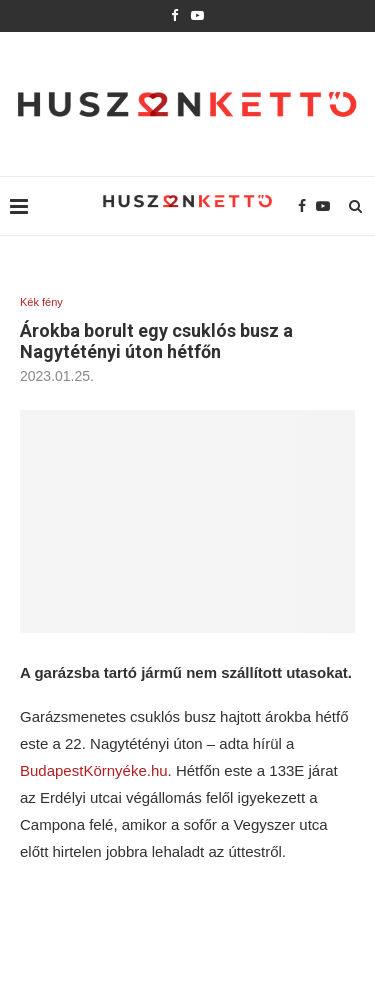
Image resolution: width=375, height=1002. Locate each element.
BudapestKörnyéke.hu (94, 770)
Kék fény (41, 302)
